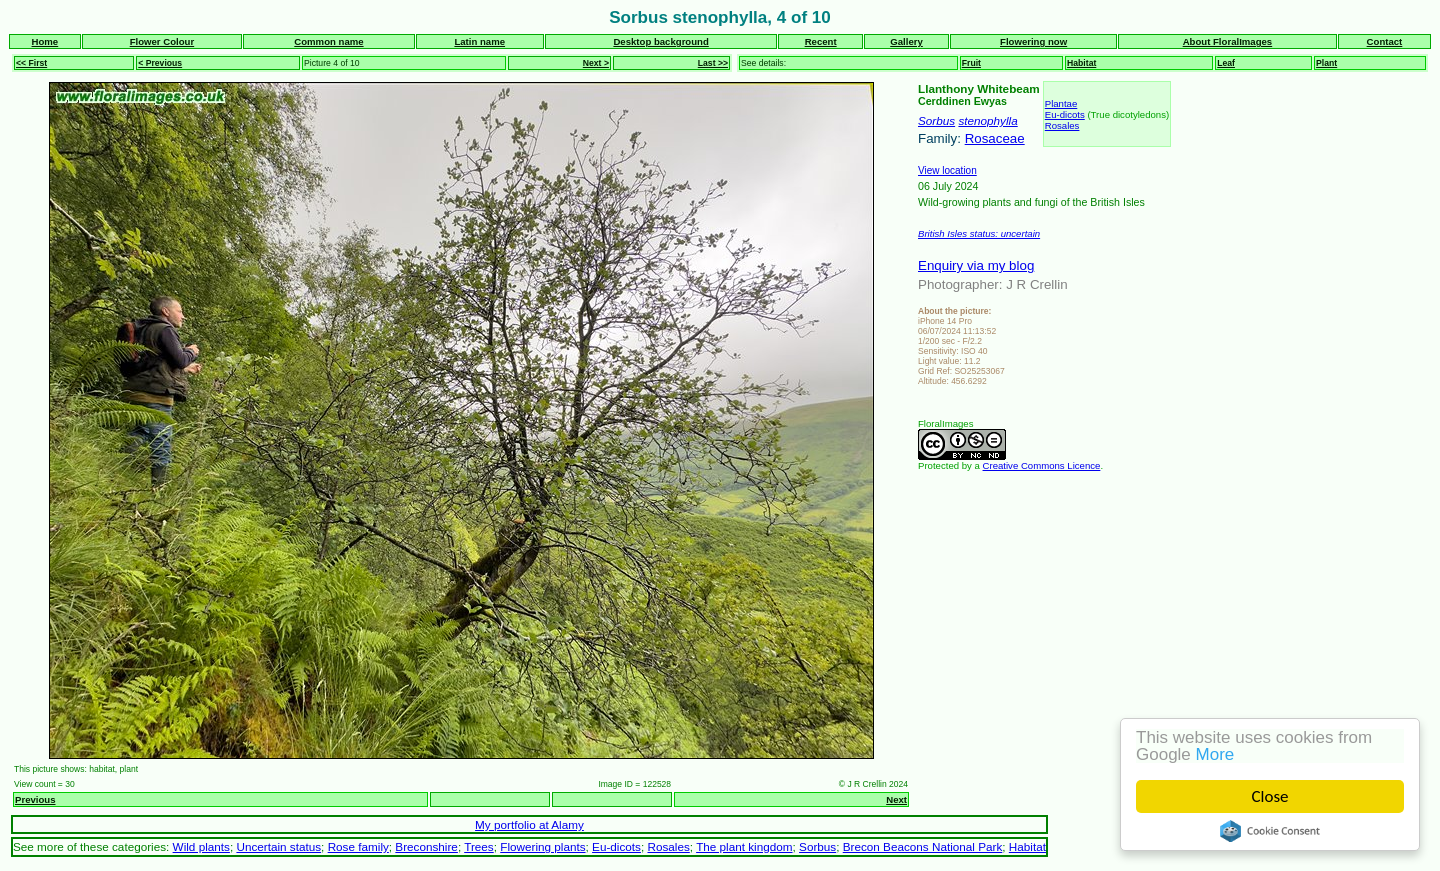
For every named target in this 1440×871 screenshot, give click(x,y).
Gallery (906, 41)
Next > (596, 63)
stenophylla (987, 120)
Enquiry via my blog (976, 265)
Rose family (358, 846)
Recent (821, 41)
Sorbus (936, 120)
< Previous (160, 63)
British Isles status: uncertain (979, 233)
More (1217, 754)
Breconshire (426, 846)
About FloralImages (1228, 41)
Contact (1385, 41)
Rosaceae (995, 138)
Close (1272, 796)
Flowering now (1033, 41)
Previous (35, 799)
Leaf (1226, 63)
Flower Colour (162, 41)
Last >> (713, 63)
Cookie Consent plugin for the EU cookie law (1272, 831)
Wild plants (201, 846)
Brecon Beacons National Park (923, 846)
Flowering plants (542, 846)
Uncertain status (278, 846)
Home (45, 41)
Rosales (1062, 125)
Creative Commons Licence (1042, 465)
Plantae (1061, 103)
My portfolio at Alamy (529, 824)
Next (896, 799)
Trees (479, 846)
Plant (1326, 63)
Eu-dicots (1065, 114)
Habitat (1081, 63)
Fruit (971, 63)
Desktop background (660, 41)
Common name (328, 41)
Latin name (479, 41)
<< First (31, 63)
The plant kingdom (744, 846)
